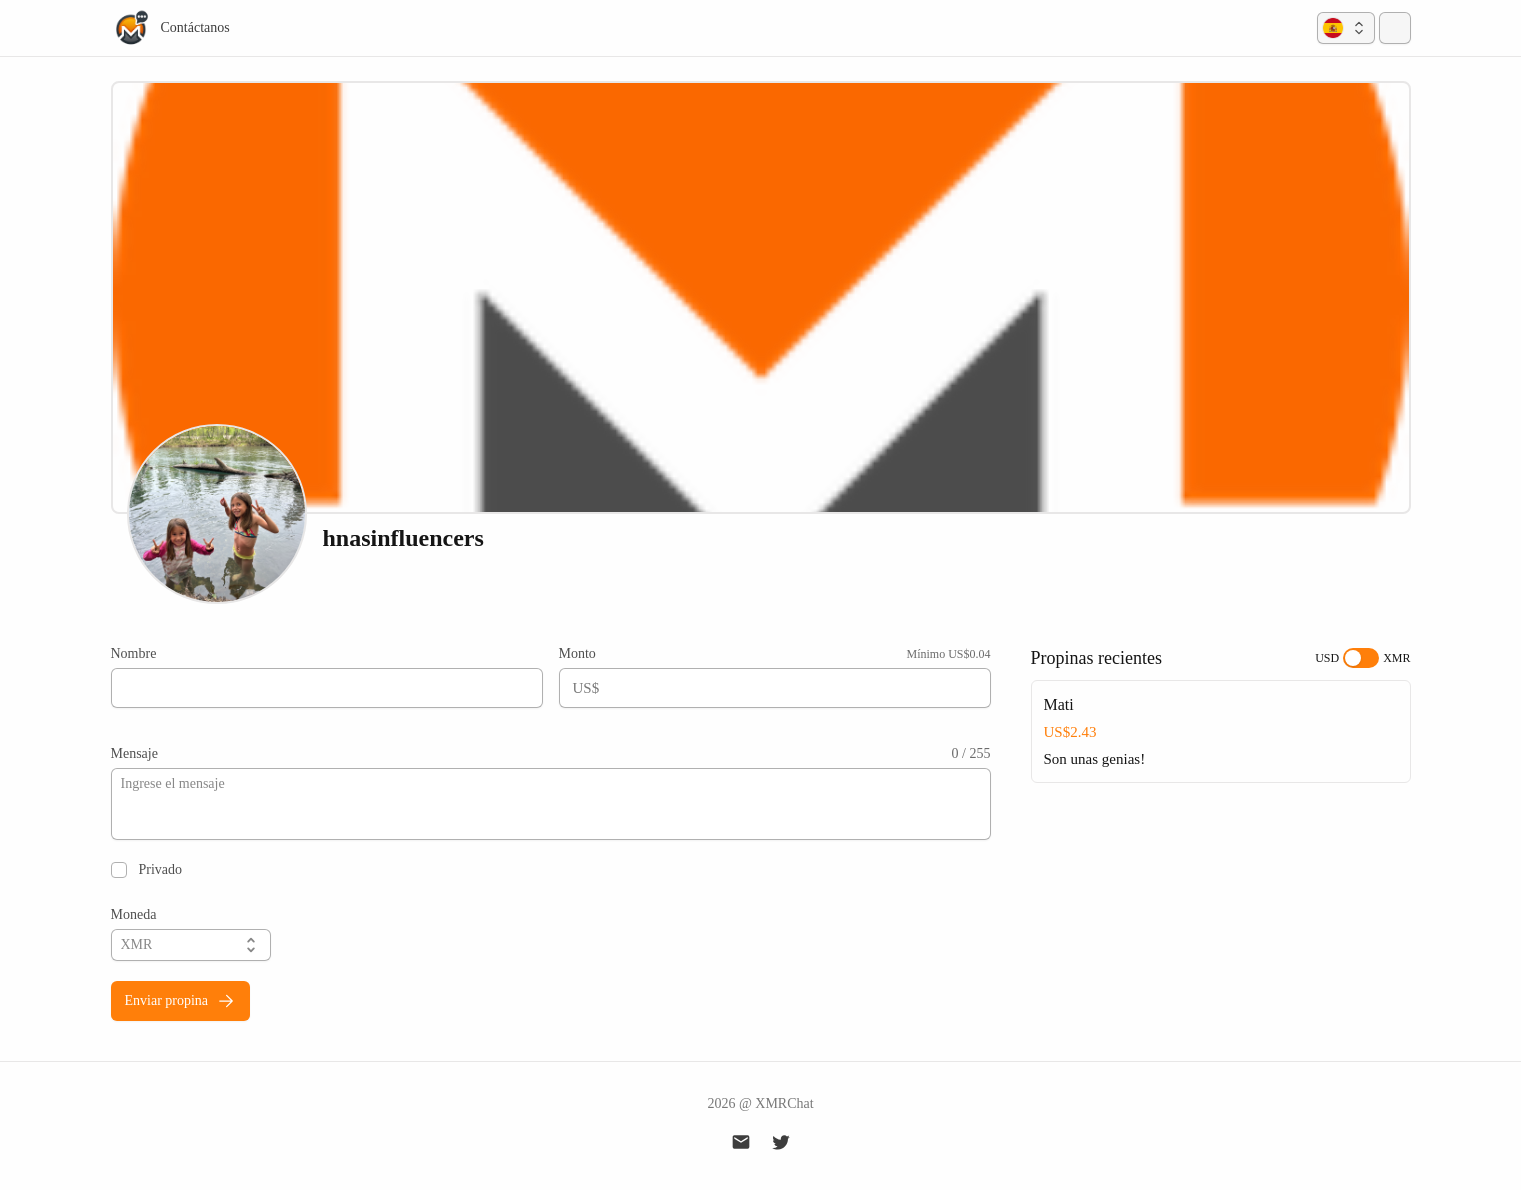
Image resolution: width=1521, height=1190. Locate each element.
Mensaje (134, 753)
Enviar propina (181, 1001)
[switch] (1361, 658)
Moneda (134, 914)
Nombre (134, 653)
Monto (577, 653)
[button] (1346, 28)
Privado (161, 869)
